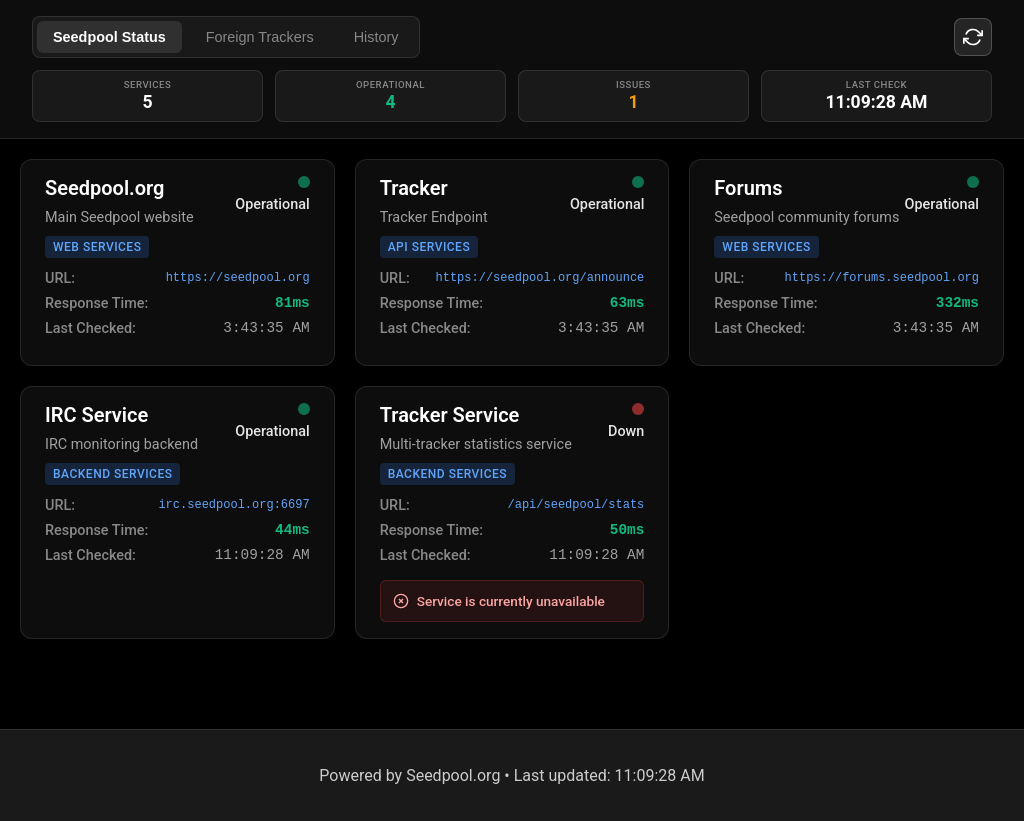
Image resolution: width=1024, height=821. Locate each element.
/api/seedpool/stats (576, 505)
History (376, 37)
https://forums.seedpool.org (882, 278)
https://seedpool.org (238, 278)
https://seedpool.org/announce (539, 278)
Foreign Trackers (260, 37)
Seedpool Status (109, 37)
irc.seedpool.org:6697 (233, 505)
